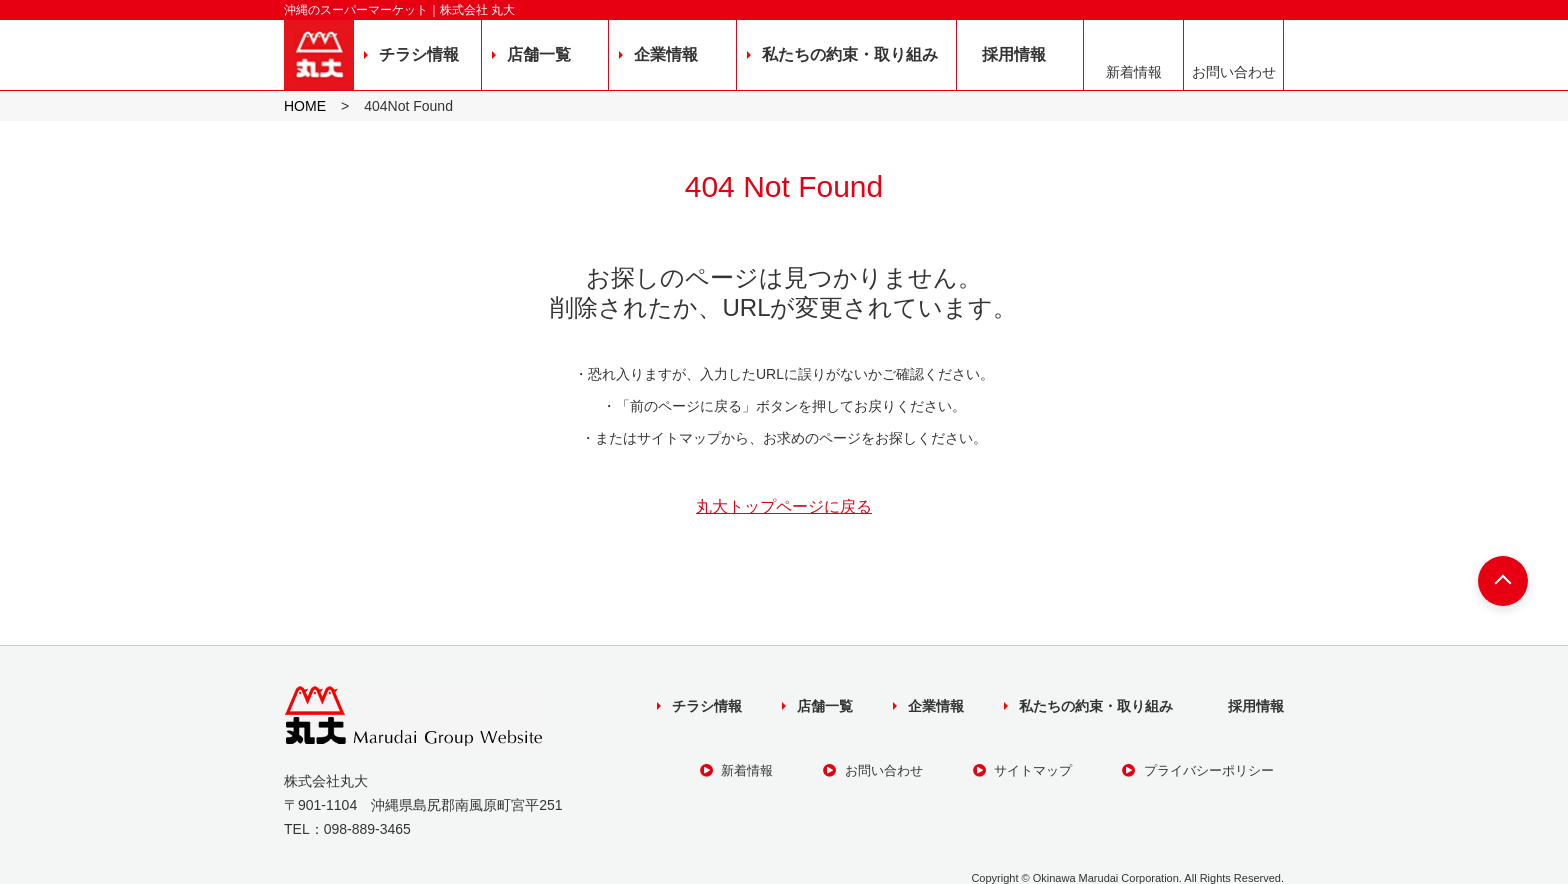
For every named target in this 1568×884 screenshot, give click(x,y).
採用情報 (1014, 54)
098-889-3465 (367, 829)
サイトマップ (1023, 770)
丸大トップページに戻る (784, 507)
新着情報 (1134, 72)
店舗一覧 (539, 54)
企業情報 (666, 54)
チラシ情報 (419, 54)
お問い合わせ (1234, 72)
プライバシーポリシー (1198, 770)
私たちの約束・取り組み (850, 54)
